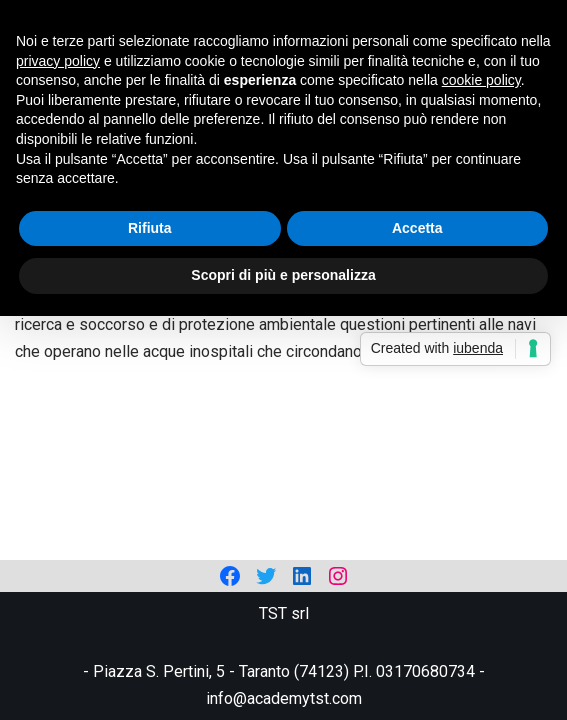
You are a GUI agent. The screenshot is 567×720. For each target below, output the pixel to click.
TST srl (284, 613)
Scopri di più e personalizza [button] (283, 275)
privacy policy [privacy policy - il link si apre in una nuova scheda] (58, 61)
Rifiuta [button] (150, 228)
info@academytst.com (284, 698)
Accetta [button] (417, 228)
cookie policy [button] (481, 80)
